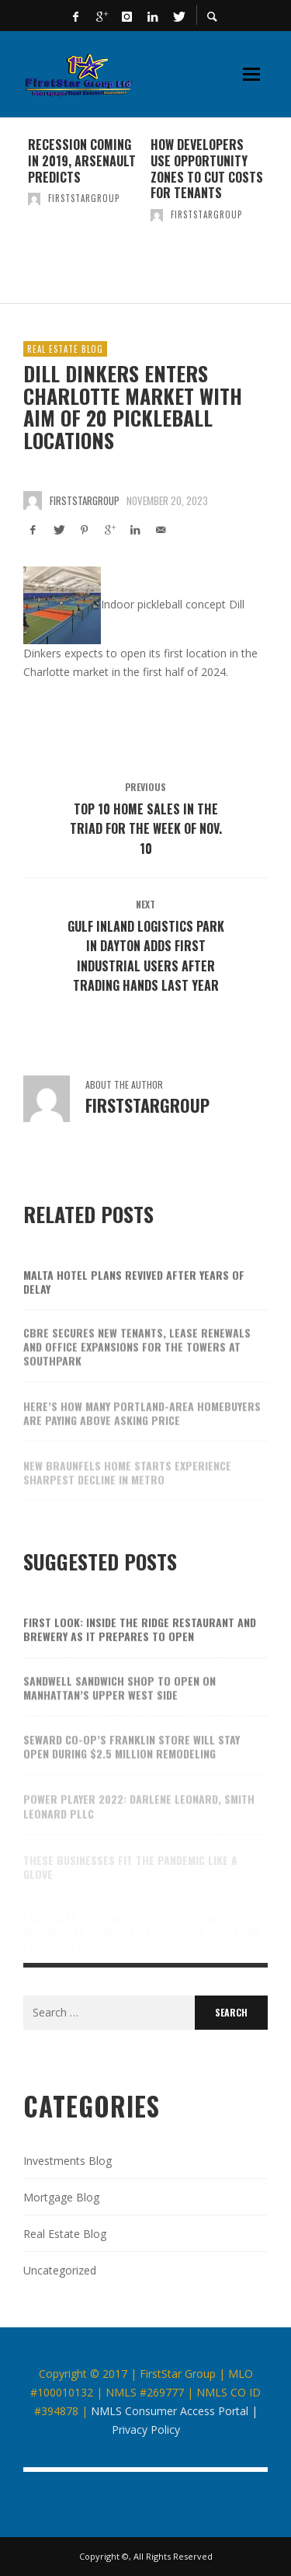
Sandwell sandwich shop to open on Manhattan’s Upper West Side (119, 1701)
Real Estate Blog (65, 349)
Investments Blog (67, 2160)
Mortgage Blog (61, 2197)
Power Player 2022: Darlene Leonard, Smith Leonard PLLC (139, 1816)
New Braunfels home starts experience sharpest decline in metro (127, 1483)
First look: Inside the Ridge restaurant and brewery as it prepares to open (139, 1641)
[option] (84, 210)
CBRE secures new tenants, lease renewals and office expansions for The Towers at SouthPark (137, 1360)
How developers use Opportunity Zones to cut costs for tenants (207, 168)
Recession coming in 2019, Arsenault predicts (82, 160)
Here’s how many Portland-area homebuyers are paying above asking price (142, 1426)
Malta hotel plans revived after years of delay (133, 1293)
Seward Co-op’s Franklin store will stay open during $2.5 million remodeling (131, 1760)
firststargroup (84, 198)
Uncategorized (59, 2270)
